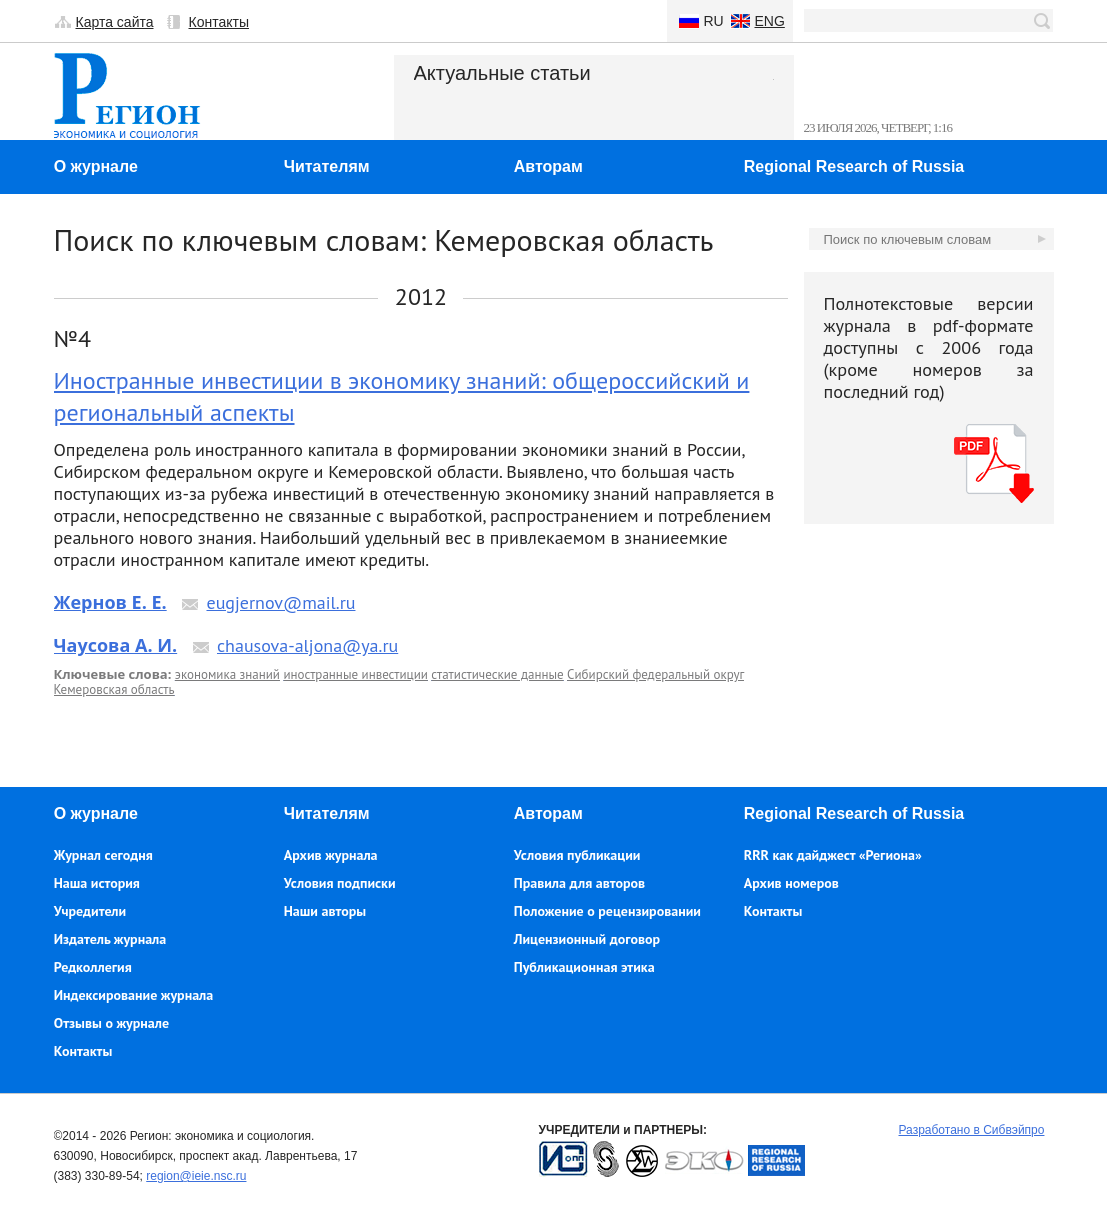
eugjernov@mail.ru (280, 602)
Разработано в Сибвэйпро (972, 1130)
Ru (714, 21)
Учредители (90, 911)
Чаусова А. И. (116, 645)
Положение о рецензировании (607, 911)
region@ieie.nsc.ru (196, 1176)
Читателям (327, 166)
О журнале (96, 166)
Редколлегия (93, 967)
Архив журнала (331, 855)
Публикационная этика (584, 967)
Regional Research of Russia (854, 166)
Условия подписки (340, 883)
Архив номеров (791, 883)
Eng (770, 21)
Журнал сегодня (103, 855)
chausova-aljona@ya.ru (307, 645)
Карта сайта (115, 22)
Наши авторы (325, 911)
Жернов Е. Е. (110, 602)
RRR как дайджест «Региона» (833, 855)
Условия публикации (577, 855)
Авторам (548, 166)
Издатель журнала (110, 939)
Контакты (219, 22)
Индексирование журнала (134, 995)
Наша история (97, 883)
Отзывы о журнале (111, 1023)
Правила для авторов (579, 883)
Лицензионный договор (587, 939)
